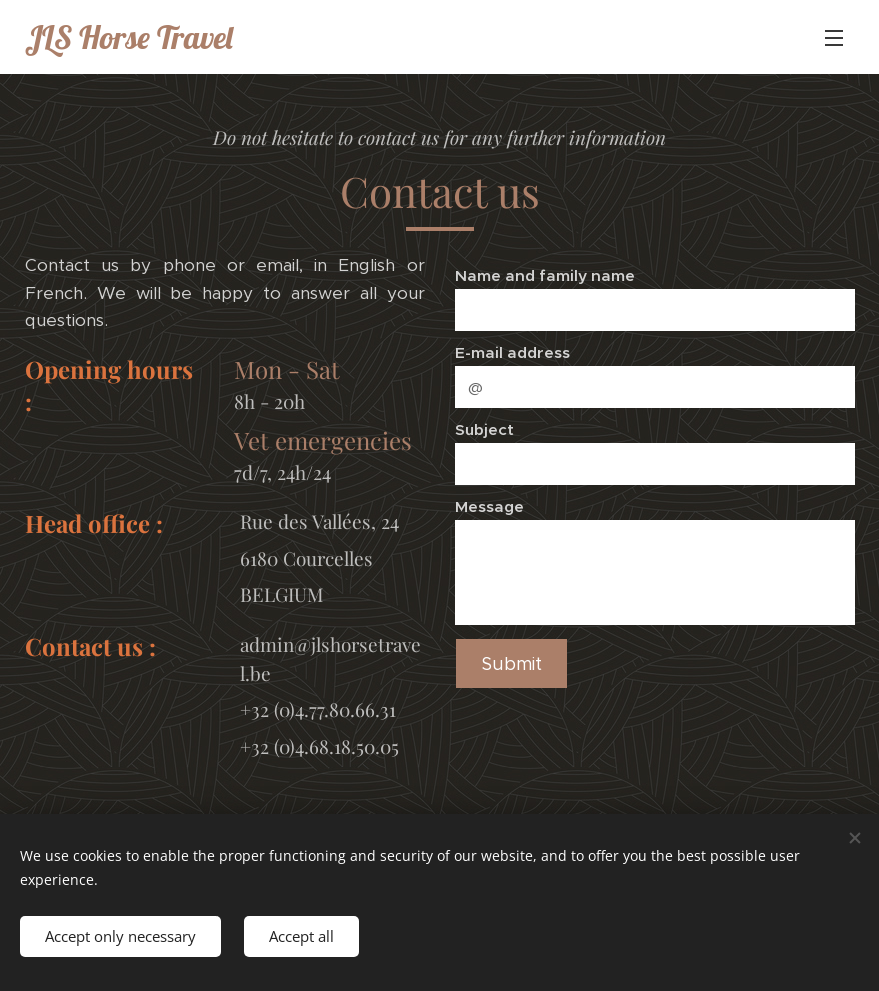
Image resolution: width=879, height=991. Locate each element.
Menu (834, 38)
